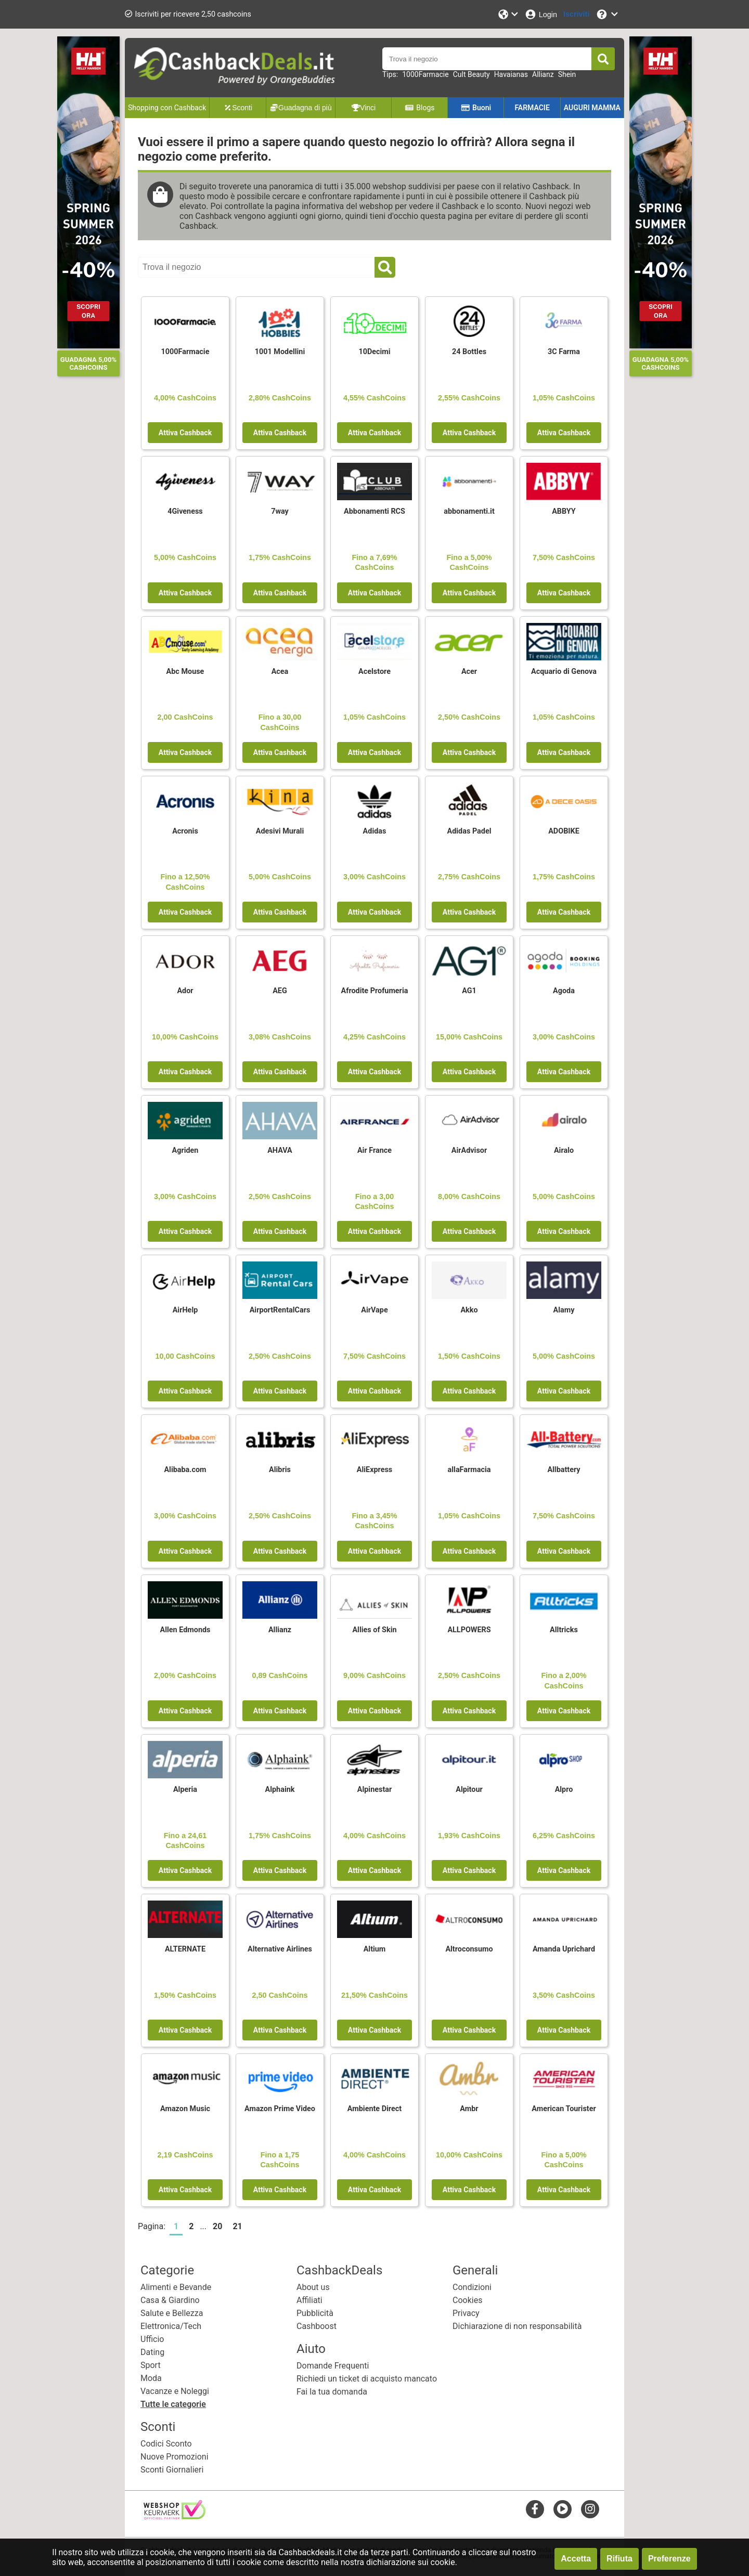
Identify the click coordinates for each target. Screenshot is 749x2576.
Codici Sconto (166, 2444)
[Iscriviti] (576, 14)
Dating (152, 2352)
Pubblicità (314, 2313)
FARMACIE (531, 107)
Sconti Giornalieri (171, 2470)
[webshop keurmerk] (174, 2516)
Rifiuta (619, 2558)
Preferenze (669, 2558)
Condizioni (472, 2287)
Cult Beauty (471, 74)
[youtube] (563, 2508)
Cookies (467, 2300)
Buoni (476, 107)
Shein (567, 74)
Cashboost (316, 2326)
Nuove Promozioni (174, 2457)
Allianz (543, 74)
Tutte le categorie (173, 2404)
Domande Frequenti (332, 2366)
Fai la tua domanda (331, 2392)
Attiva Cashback (185, 432)
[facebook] (535, 2508)
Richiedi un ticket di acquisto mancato (366, 2379)
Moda (151, 2378)
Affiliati (309, 2300)
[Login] (540, 14)
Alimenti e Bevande (175, 2287)
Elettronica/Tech (170, 2326)
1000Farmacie (425, 74)
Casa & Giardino (170, 2300)
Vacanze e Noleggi (174, 2391)
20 (217, 2226)
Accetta (576, 2558)
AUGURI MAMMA (592, 107)
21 (237, 2226)
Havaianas (511, 74)
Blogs (420, 107)
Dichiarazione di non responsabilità (517, 2326)
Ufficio (152, 2339)
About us (313, 2287)
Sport (150, 2365)
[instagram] (590, 2508)
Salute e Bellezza (171, 2313)
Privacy (466, 2313)
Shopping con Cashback (167, 107)
